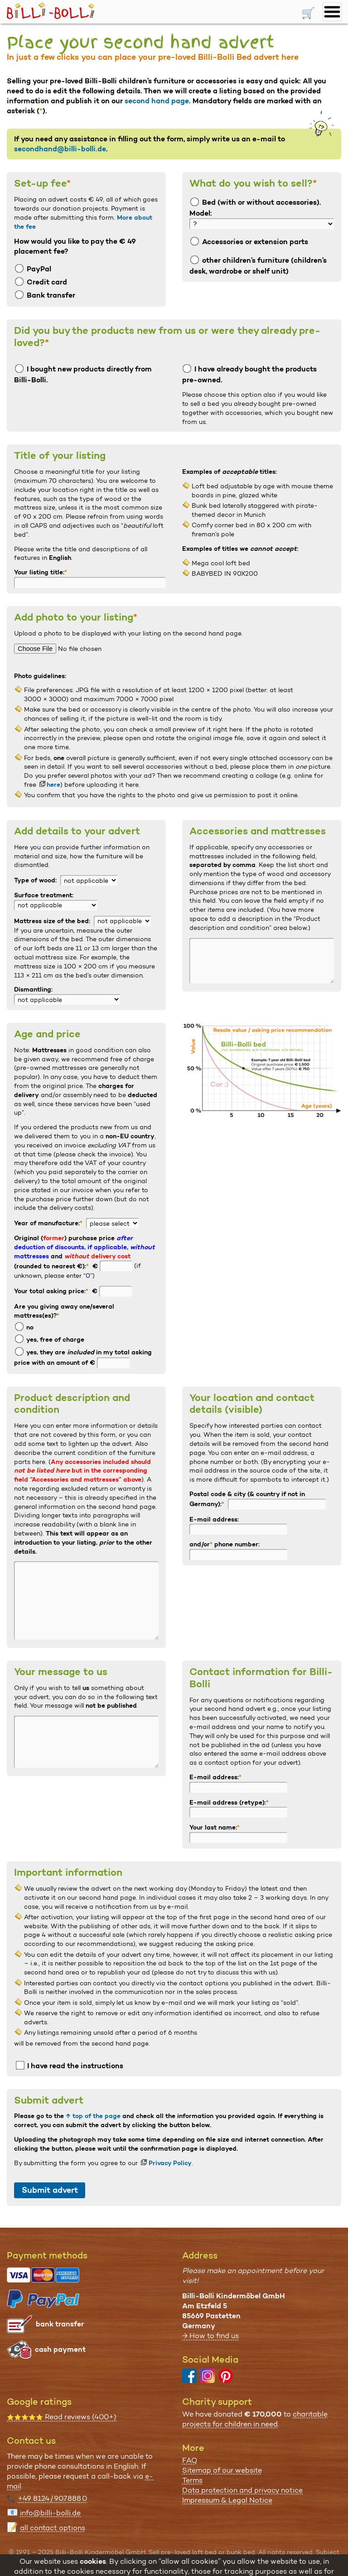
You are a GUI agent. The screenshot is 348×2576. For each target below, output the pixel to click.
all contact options (52, 2527)
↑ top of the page (93, 2116)
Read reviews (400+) (61, 2416)
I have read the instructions (69, 2065)
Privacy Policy (170, 2163)
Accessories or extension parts (249, 241)
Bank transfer (45, 295)
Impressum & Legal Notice (227, 2500)
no (23, 1327)
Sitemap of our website (222, 2470)
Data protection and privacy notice (242, 2490)
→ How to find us (210, 2335)
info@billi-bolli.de (50, 2513)
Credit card (41, 282)
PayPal (33, 269)
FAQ (189, 2460)
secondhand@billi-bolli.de (60, 148)
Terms (192, 2480)
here (53, 784)
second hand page (157, 100)
